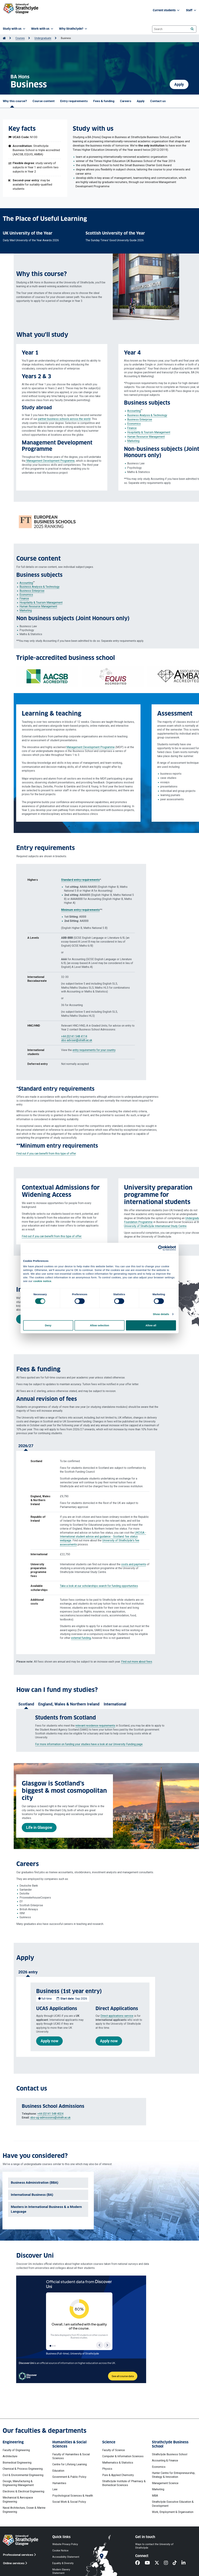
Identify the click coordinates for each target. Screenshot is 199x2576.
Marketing (120, 441)
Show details (161, 1314)
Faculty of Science (113, 2449)
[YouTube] (150, 2563)
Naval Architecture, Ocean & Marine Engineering (24, 2509)
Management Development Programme (36, 460)
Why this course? (15, 101)
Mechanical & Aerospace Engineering (18, 2499)
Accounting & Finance (165, 2460)
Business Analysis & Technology (134, 415)
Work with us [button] (42, 29)
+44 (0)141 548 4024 (37, 2113)
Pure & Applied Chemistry (118, 2474)
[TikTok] (177, 2563)
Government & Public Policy (69, 2476)
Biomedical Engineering (17, 2462)
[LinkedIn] (185, 2563)
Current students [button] (166, 10)
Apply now (27, 2041)
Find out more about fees (122, 1661)
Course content (43, 101)
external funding (58, 1638)
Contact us (158, 101)
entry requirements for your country (80, 1050)
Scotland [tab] (12, 1704)
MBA (155, 2495)
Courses (20, 38)
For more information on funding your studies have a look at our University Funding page (62, 1744)
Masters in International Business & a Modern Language (46, 2208)
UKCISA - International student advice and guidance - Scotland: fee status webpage (80, 1536)
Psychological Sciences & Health (72, 2495)
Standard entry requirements (66, 879)
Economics (120, 423)
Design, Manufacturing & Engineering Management (18, 2482)
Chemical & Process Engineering (23, 2468)
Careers (125, 101)
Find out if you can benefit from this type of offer (32, 1153)
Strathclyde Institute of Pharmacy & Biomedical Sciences (124, 2482)
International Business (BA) (32, 2194)
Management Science (165, 2482)
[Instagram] (168, 2563)
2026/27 (12, 1445)
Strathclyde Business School (169, 2454)
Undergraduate (42, 38)
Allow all (151, 1325)
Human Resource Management (132, 436)
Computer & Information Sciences (122, 2456)
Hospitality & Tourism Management (135, 432)
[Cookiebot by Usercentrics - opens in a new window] (160, 1248)
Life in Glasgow (25, 1827)
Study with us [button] (14, 29)
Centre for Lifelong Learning (69, 2464)
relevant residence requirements (68, 1725)
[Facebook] (140, 2563)
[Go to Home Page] (4, 38)
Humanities (59, 2482)
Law (54, 2489)
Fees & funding (103, 101)
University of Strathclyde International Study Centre (141, 1226)
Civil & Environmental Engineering (23, 2474)
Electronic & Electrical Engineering (23, 2491)
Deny (48, 1325)
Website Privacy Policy (65, 2543)
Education (58, 2470)
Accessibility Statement (65, 2556)
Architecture (10, 2456)
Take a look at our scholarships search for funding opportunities (76, 1586)
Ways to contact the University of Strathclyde (154, 2545)
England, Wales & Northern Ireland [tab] (55, 1704)
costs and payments (111, 1564)
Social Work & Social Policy (69, 2501)
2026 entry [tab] (14, 1971)
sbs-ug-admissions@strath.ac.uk (37, 2117)
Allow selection (99, 1325)
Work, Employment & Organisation (172, 2511)
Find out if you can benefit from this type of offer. (38, 1236)
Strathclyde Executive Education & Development (173, 2503)
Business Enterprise (126, 419)
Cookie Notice (60, 2550)
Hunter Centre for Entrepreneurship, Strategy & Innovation (173, 2474)
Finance (118, 428)
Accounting (120, 411)
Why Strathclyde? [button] (73, 29)
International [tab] (101, 1704)
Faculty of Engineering (16, 2449)
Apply (179, 84)
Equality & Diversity (63, 2562)
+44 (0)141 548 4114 (60, 1036)
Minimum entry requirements (66, 909)
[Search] (192, 29)
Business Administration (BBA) (34, 2182)
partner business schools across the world (50, 419)
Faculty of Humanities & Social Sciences (71, 2456)
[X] (159, 2563)
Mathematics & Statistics (117, 2462)
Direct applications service (94, 2015)
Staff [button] (191, 10)
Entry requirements (74, 101)
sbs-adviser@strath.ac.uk (63, 1040)
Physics (107, 2468)
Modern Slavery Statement (61, 2571)
